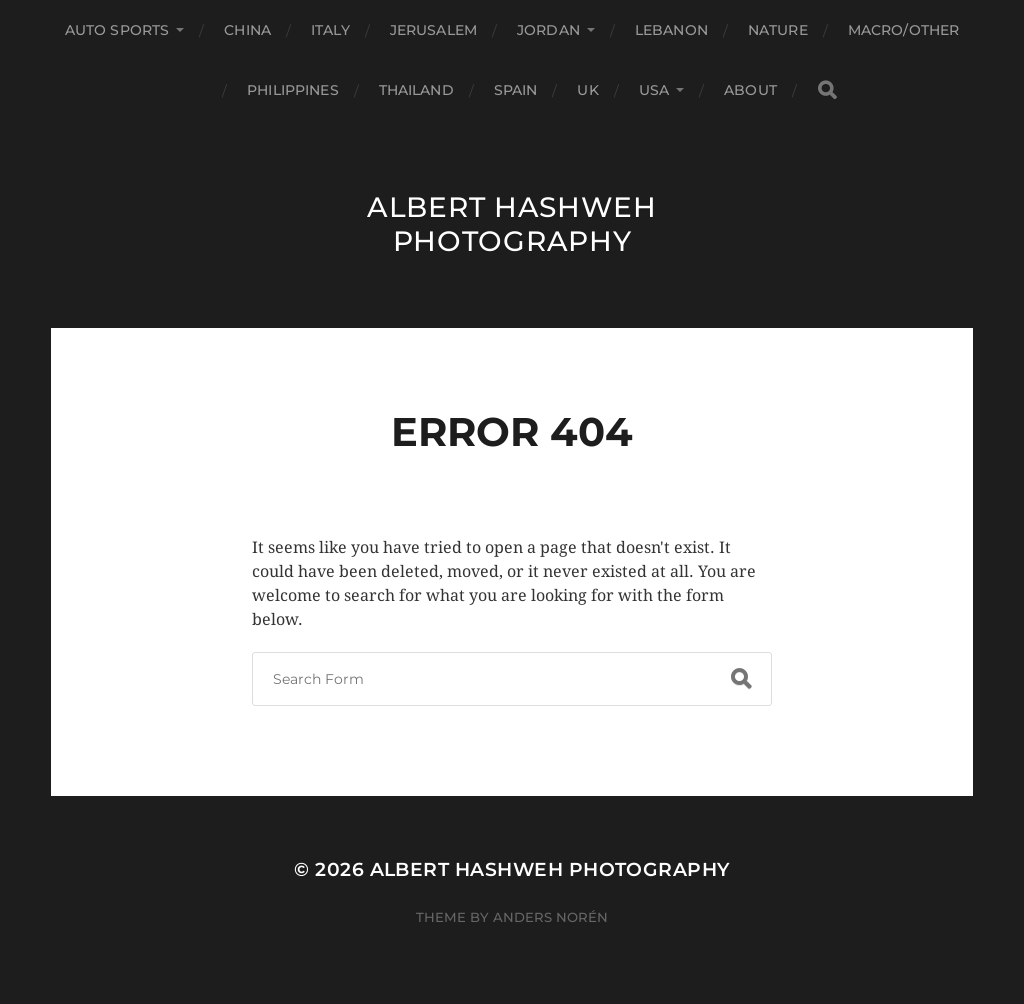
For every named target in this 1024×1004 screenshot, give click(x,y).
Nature (778, 30)
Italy (330, 30)
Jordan (548, 30)
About (750, 90)
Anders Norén (550, 917)
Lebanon (671, 30)
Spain (516, 90)
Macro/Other (904, 30)
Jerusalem (433, 30)
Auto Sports (117, 30)
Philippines (293, 90)
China (247, 30)
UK (587, 90)
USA (654, 90)
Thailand (416, 90)
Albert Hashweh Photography (512, 224)
